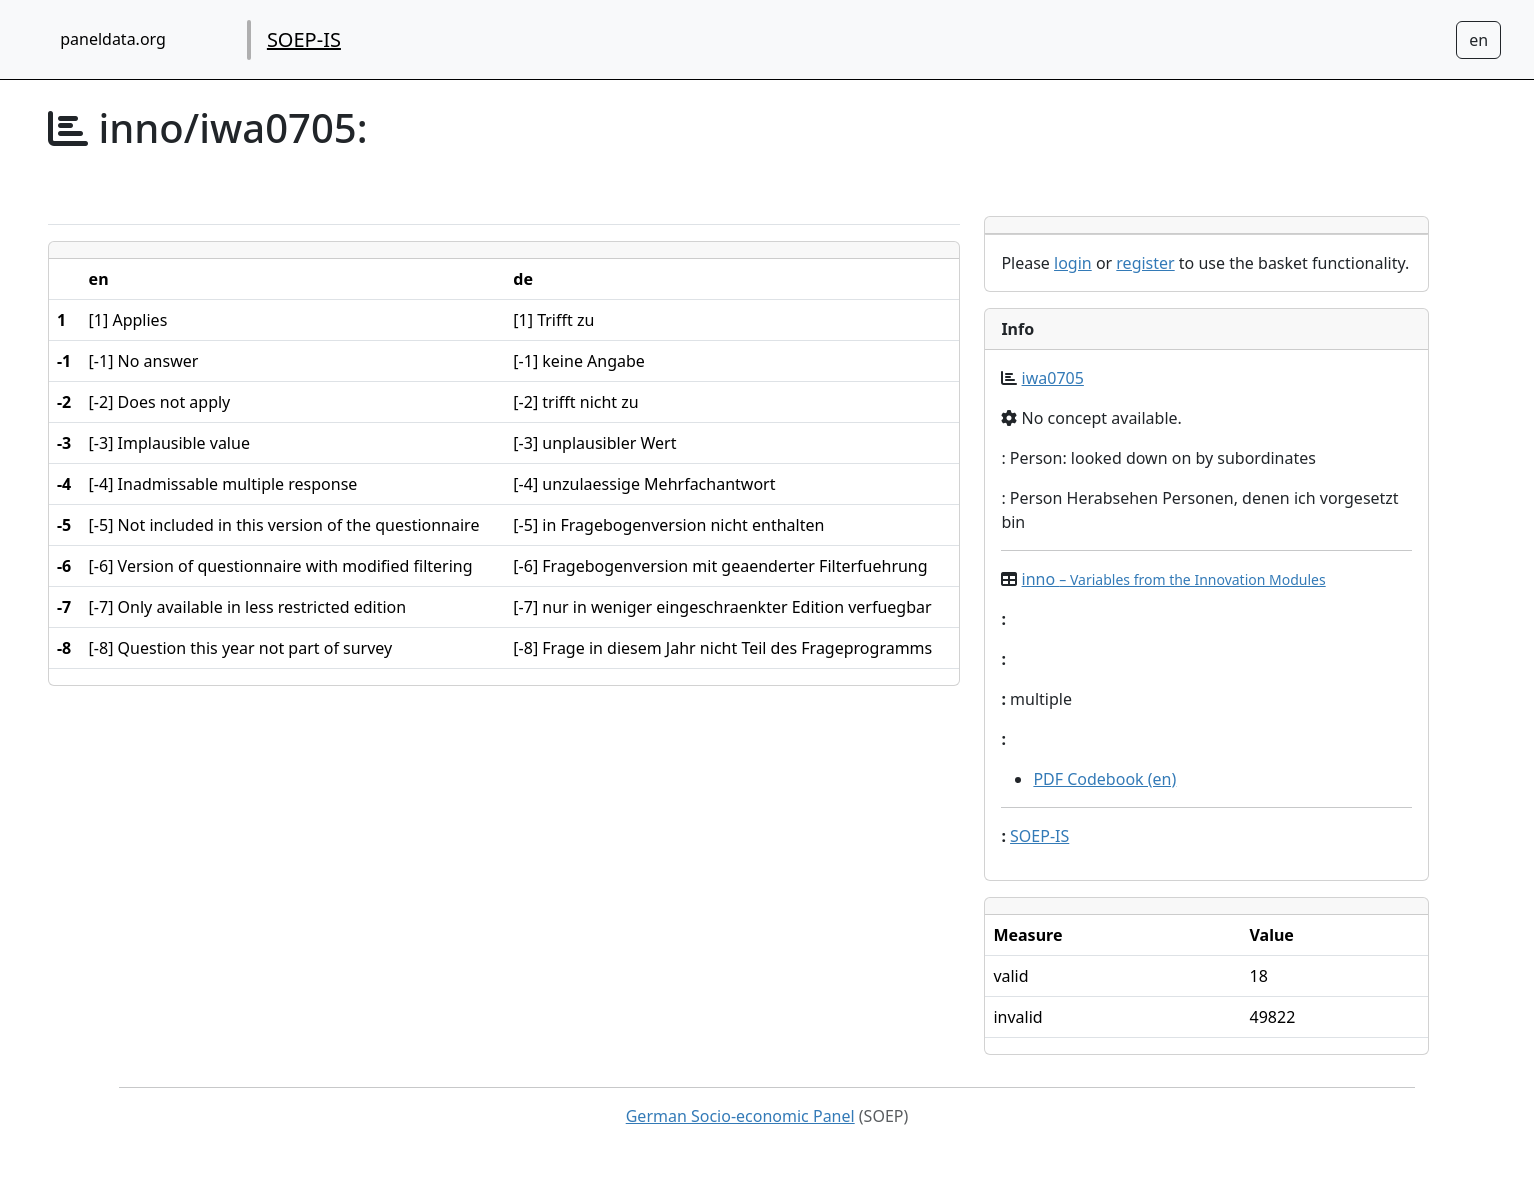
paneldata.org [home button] (113, 39)
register (1145, 263)
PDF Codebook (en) (1104, 779)
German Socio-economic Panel (740, 1116)
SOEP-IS (304, 39)
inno (1174, 579)
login (1073, 263)
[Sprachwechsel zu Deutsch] (1478, 40)
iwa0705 (1053, 378)
